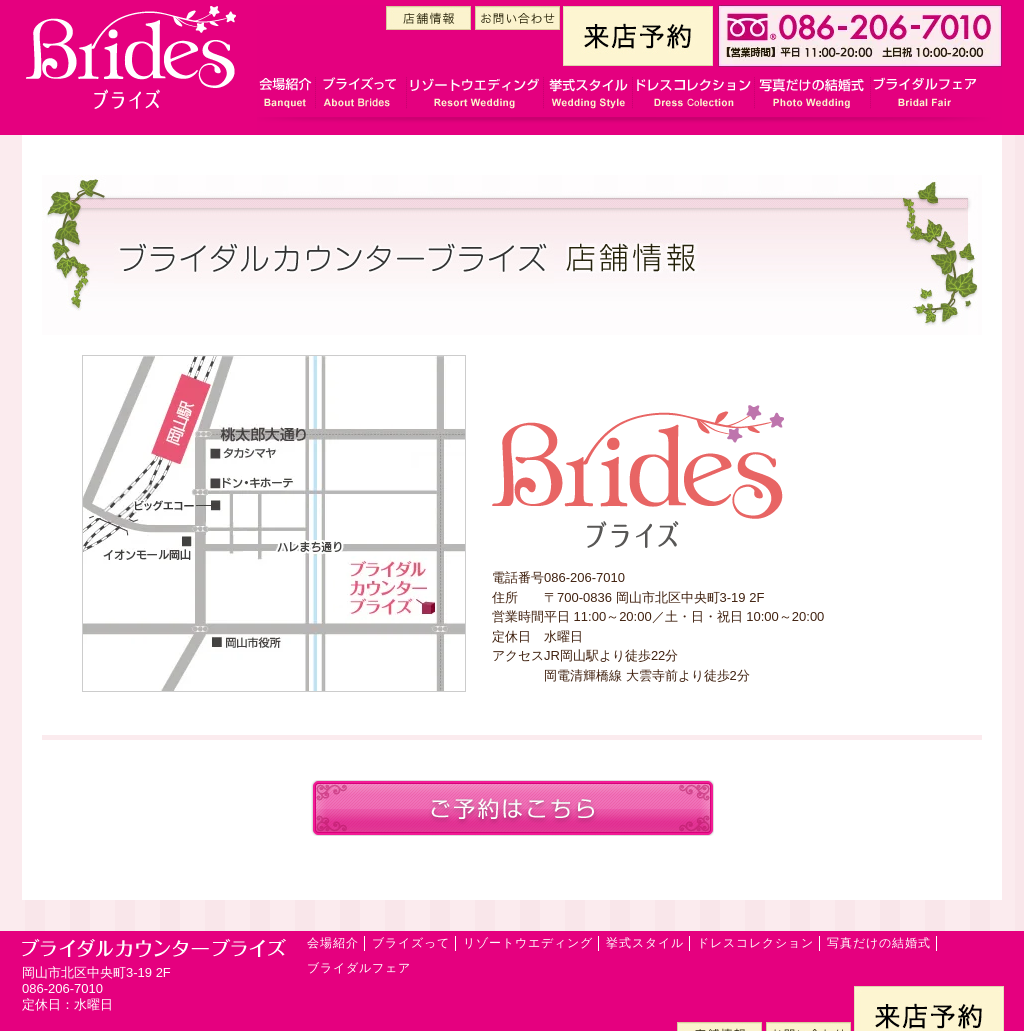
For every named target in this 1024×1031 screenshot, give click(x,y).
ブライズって (411, 943)
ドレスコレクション (755, 943)
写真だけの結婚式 (879, 943)
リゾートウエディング (528, 943)
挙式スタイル (645, 943)
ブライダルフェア (359, 968)
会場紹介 (333, 943)
